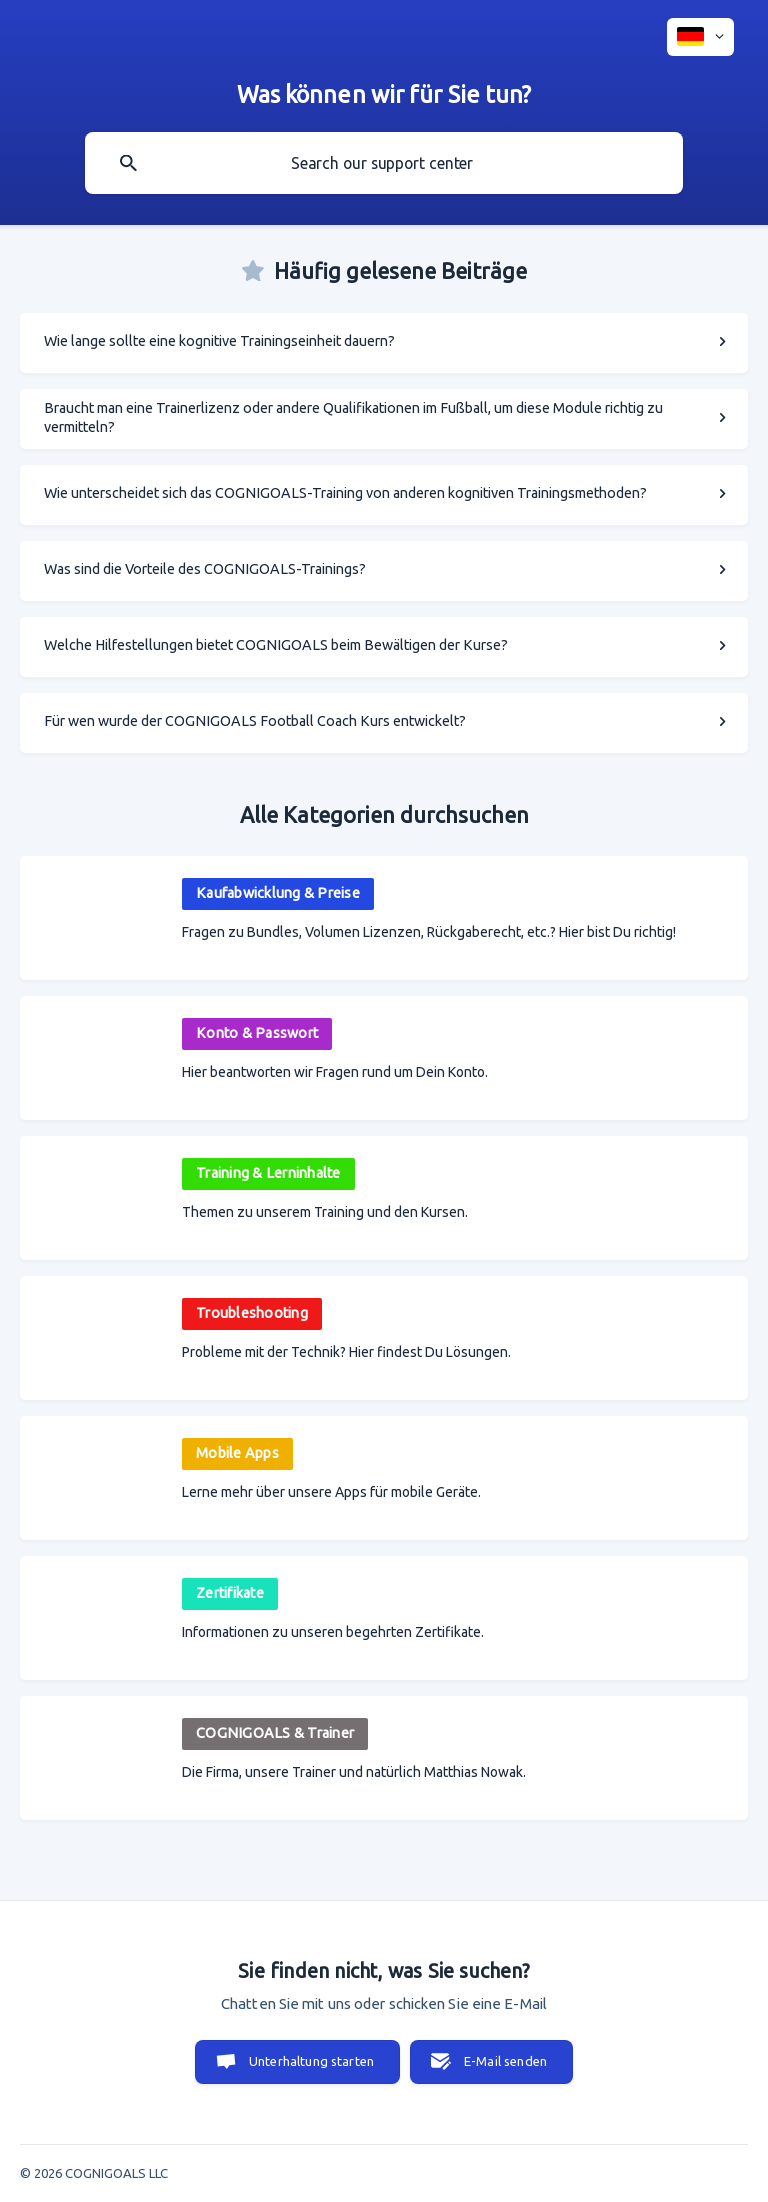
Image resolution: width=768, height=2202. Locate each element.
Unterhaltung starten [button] (311, 2061)
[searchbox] (384, 163)
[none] (700, 37)
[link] (384, 343)
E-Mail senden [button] (505, 2061)
